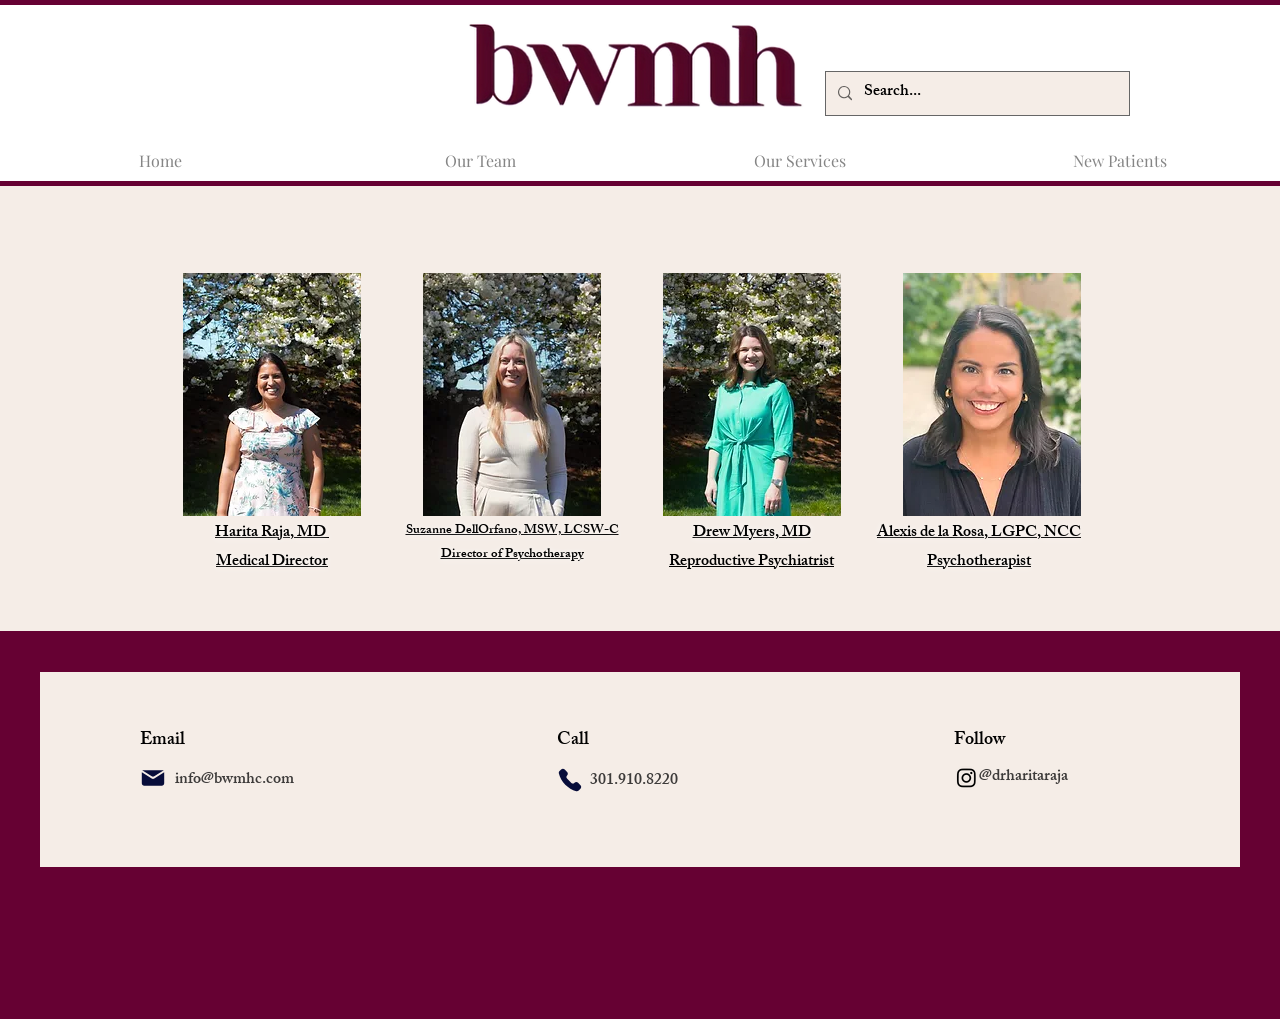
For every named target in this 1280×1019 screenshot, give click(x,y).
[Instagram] (966, 777)
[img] (992, 394)
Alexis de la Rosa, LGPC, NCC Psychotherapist (979, 548)
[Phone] (570, 780)
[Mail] (153, 778)
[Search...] (975, 93)
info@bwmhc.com (234, 780)
